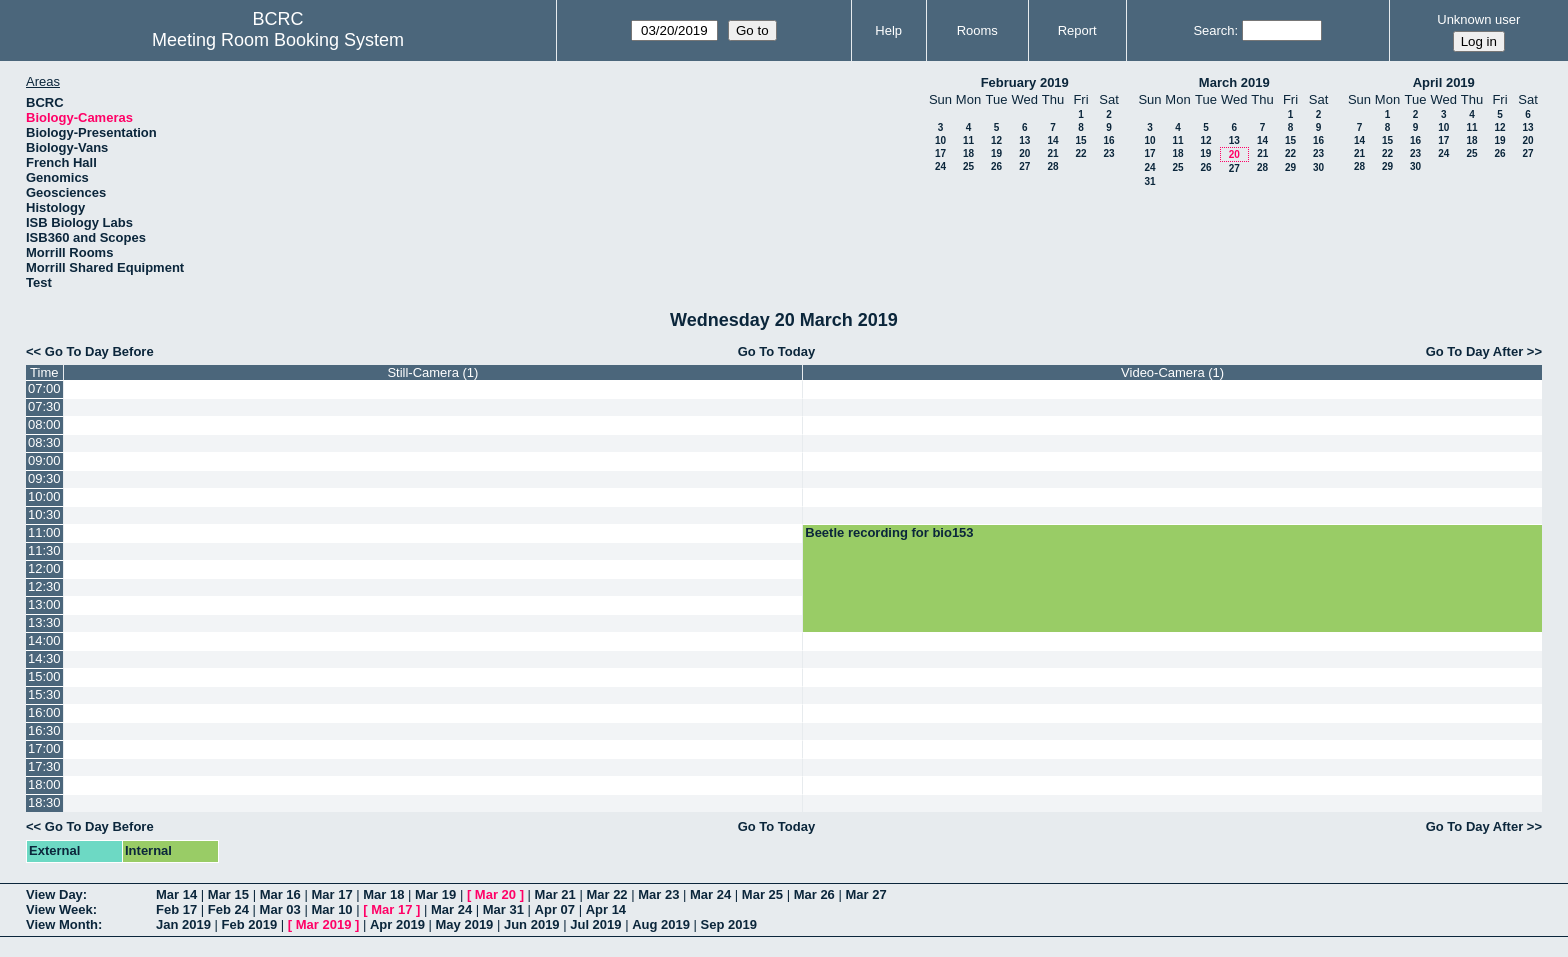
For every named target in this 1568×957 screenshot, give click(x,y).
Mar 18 (383, 894)
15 (1080, 140)
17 (940, 153)
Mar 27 (865, 894)
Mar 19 (435, 894)
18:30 (44, 802)
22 (1080, 153)
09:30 (44, 478)
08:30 (44, 442)
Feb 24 (228, 909)
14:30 (44, 658)
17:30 (44, 766)
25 (968, 166)
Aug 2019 (661, 924)
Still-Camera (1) (432, 372)
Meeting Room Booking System (278, 40)
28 (1052, 166)
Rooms (977, 30)
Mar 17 (331, 894)
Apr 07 (555, 909)
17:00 (44, 748)
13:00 (44, 604)
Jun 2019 (532, 924)
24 (940, 166)
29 (1290, 167)
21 (1052, 153)
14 (1052, 140)
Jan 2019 (183, 924)
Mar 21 (555, 894)
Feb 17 (176, 909)
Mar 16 (280, 894)
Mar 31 (503, 909)
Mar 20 (495, 894)
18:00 (44, 784)
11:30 (44, 550)
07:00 (44, 388)
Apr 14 (606, 909)
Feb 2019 (250, 924)
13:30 (44, 622)
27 (1024, 166)
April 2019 (1444, 82)
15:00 (44, 676)
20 (1024, 153)
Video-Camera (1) (1172, 372)
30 (1318, 167)
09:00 (44, 460)
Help (888, 30)
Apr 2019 (397, 924)
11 (968, 140)
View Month (62, 924)
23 (1108, 153)
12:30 (44, 586)
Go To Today (777, 351)
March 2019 (1234, 82)
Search (1213, 30)
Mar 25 (762, 894)
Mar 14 (176, 894)
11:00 (44, 532)
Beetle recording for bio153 (889, 532)
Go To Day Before (99, 351)
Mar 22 (606, 894)
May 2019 (465, 924)
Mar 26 (814, 894)
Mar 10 (331, 909)
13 (1024, 140)
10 (940, 140)
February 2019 (1025, 82)
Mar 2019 (324, 924)
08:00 (44, 424)
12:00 (44, 568)
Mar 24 (710, 894)
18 (968, 153)
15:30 (44, 694)
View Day (54, 894)
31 (1149, 181)
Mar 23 (658, 894)
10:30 (44, 514)
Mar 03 (280, 909)
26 (996, 166)
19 (996, 153)
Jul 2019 (595, 924)
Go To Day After (1475, 351)
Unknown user (1478, 19)
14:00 (44, 640)
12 (996, 140)
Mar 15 (228, 894)
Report (1077, 30)
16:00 (44, 712)
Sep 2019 (729, 924)
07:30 (44, 406)
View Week (59, 909)
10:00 (44, 496)
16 (1108, 140)
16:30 (44, 730)
